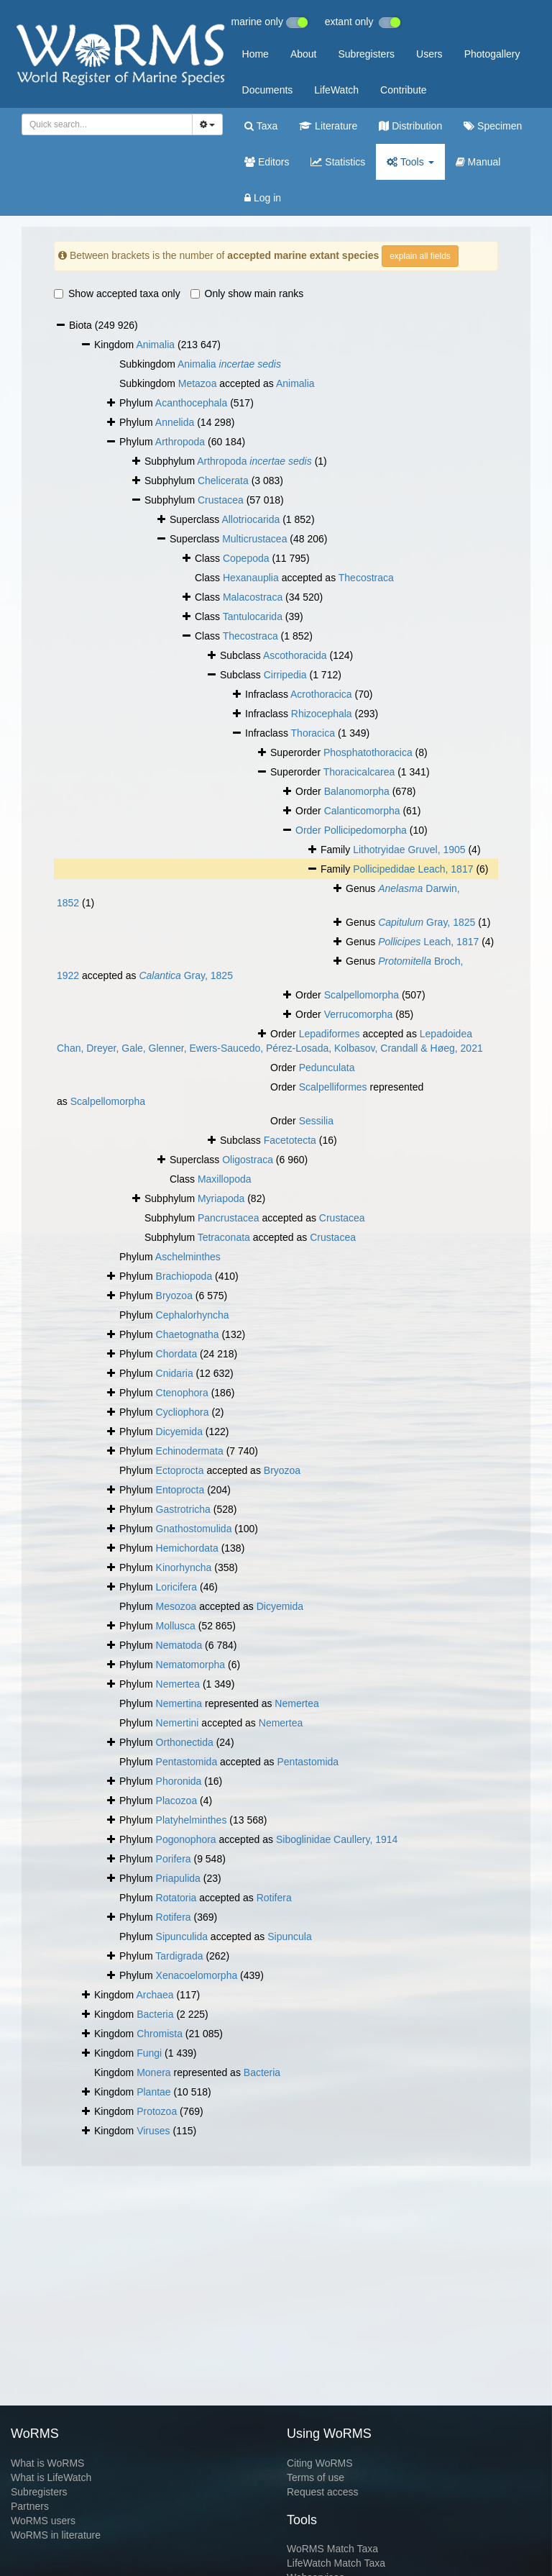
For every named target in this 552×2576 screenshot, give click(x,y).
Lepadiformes (329, 1033)
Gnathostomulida (194, 1528)
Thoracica (313, 733)
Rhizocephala (321, 713)
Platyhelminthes (191, 1820)
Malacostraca (252, 597)
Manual (478, 162)
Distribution (410, 126)
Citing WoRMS (320, 2463)
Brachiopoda (184, 1276)
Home (255, 54)
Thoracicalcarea (359, 772)
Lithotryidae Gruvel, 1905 (409, 849)
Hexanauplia (251, 577)
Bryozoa (174, 1295)
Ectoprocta (180, 1470)
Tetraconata (224, 1237)
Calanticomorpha (362, 810)
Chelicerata (223, 480)
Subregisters (366, 54)
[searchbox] (104, 124)
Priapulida (178, 1878)
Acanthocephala (191, 403)
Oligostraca (247, 1159)
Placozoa (177, 1800)
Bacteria (155, 2014)
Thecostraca (366, 577)
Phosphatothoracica (368, 752)
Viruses (153, 2130)
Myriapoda (221, 1198)
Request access (323, 2492)
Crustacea (221, 500)
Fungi (149, 2053)
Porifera (173, 1859)
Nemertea (178, 1684)
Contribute (403, 90)
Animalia (155, 344)
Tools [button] (410, 162)
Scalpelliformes (333, 1087)
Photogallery (492, 54)
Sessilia (316, 1121)
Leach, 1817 (428, 941)
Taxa (260, 126)
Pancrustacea (228, 1218)
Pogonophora (186, 1839)
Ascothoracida (295, 655)
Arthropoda (180, 441)
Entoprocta (180, 1490)
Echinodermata (190, 1451)
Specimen (493, 126)
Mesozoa (176, 1606)
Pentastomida (187, 1761)
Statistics (337, 162)
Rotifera (274, 1897)
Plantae (153, 2092)
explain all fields (420, 256)
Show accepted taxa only (117, 293)
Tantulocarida (252, 616)
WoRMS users (43, 2520)
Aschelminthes (188, 1256)
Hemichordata (187, 1548)
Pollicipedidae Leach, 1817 (413, 869)
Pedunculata (327, 1067)
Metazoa (197, 383)
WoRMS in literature (56, 2535)
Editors (266, 162)
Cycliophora (182, 1412)
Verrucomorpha (358, 1014)
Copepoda (246, 558)
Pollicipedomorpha (365, 830)
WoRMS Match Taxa (332, 2548)
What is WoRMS (47, 2463)
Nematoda (179, 1645)
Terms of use (315, 2477)
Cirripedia (285, 675)
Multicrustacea (254, 539)
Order (309, 830)
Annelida (175, 422)
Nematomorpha (191, 1664)
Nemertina (179, 1703)
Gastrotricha (183, 1509)
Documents (267, 90)
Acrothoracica (321, 694)
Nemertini (177, 1723)
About (303, 54)
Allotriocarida (250, 519)
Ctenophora (182, 1392)
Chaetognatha (187, 1334)
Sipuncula (289, 1936)
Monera (153, 2072)
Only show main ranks (247, 293)
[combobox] (107, 124)
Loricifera (177, 1587)
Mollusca (176, 1625)
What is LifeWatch (51, 2477)
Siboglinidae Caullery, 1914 (336, 1839)
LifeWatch (336, 90)
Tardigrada (179, 1956)
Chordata (177, 1354)
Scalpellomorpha (361, 995)
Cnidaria (174, 1373)
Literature (328, 126)
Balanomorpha (357, 791)
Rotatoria (176, 1897)
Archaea (154, 1995)
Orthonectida (184, 1742)
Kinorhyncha (184, 1567)
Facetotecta (290, 1140)
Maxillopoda (225, 1179)
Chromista (160, 2033)
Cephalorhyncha (192, 1315)
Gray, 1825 (426, 922)
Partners (30, 2506)
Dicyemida (179, 1431)
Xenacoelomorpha (197, 1975)
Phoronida (179, 1781)
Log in (262, 198)
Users (429, 54)
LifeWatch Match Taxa (336, 2563)
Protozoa (157, 2111)
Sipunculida (182, 1936)
